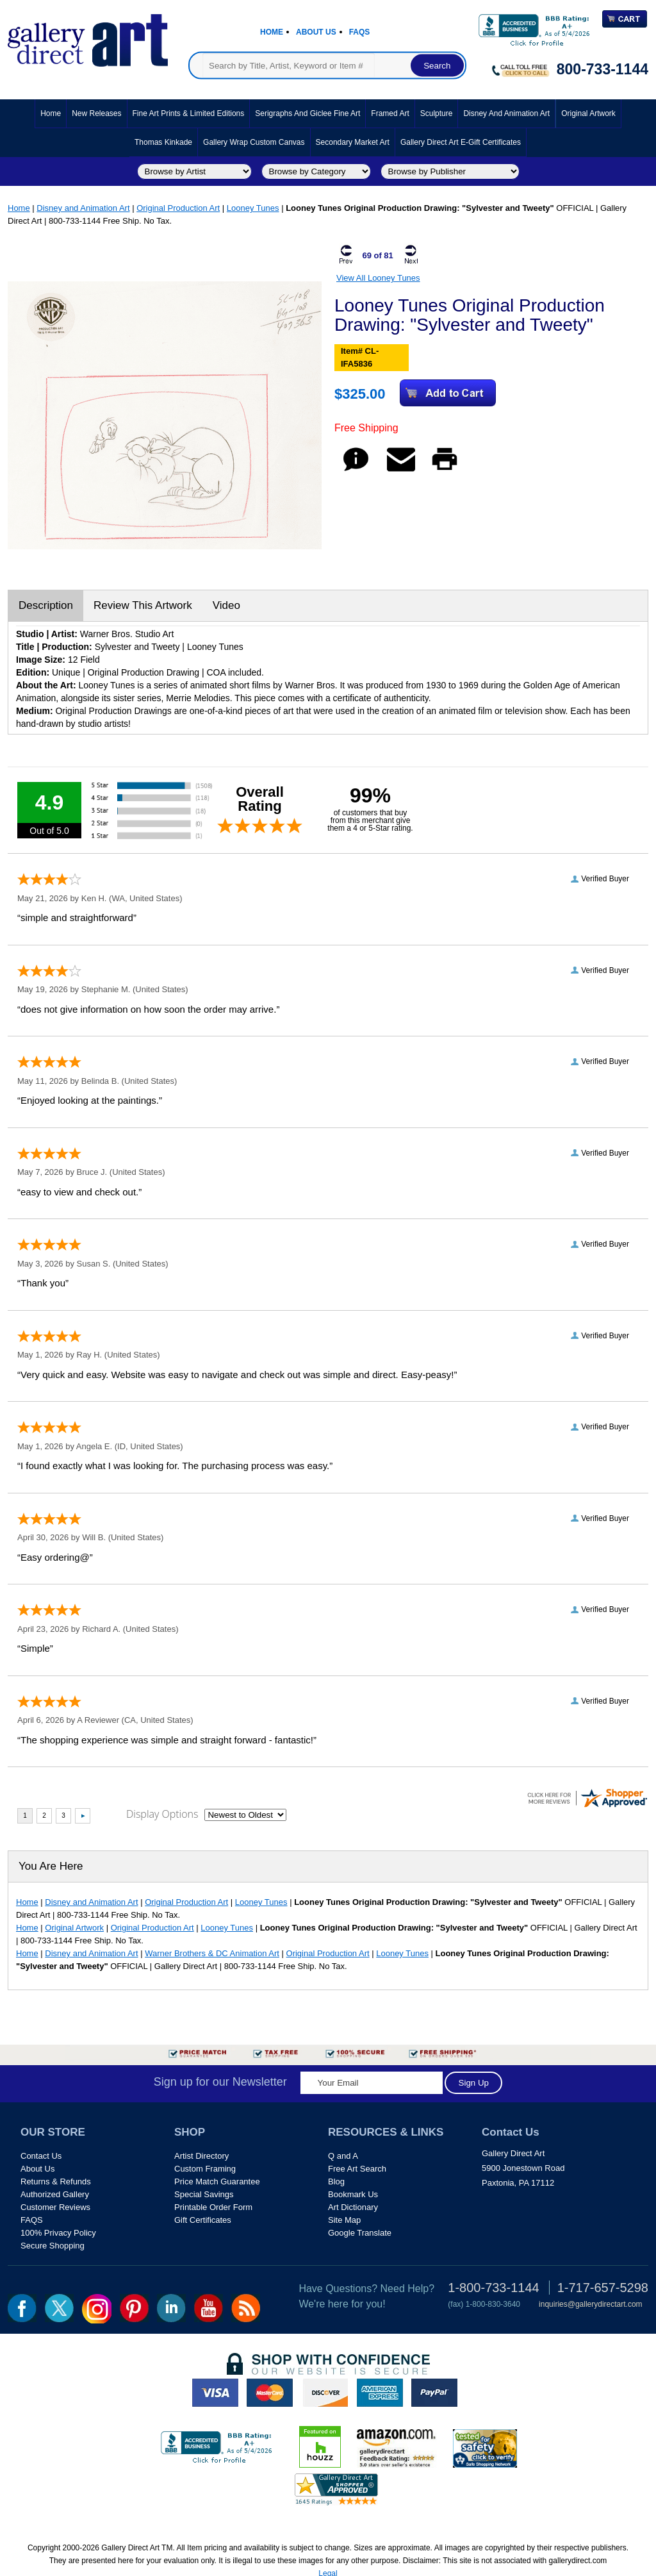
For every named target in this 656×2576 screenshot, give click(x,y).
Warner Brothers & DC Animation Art (212, 1953)
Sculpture (436, 113)
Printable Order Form (213, 2207)
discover (325, 2393)
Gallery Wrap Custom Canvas (254, 142)
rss (245, 2308)
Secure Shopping (52, 2245)
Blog (336, 2181)
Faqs (359, 32)
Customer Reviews (55, 2207)
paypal (434, 2393)
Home (271, 32)
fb (22, 2308)
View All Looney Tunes (378, 278)
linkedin (171, 2308)
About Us (316, 32)
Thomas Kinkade (163, 142)
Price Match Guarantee (217, 2181)
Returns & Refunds (55, 2181)
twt (59, 2308)
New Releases (96, 113)
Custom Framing (205, 2168)
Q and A (343, 2156)
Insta (96, 2308)
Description (46, 605)
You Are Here (51, 1866)
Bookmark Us (353, 2194)
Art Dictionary (353, 2207)
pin (134, 2308)
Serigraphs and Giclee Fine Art (307, 113)
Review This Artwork (143, 605)
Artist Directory (201, 2156)
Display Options (162, 1814)
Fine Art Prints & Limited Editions (189, 113)
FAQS (31, 2220)
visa (215, 2393)
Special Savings (204, 2194)
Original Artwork (588, 113)
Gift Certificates (202, 2220)
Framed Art (390, 113)
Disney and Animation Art (506, 113)
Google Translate (359, 2233)
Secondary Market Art (353, 142)
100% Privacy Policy (58, 2233)
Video (226, 605)
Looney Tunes (253, 208)
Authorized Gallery (54, 2194)
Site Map (344, 2220)
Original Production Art (178, 208)
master (270, 2393)
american (380, 2393)
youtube (208, 2308)
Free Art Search (357, 2168)
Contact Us (41, 2156)
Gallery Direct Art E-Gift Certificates (460, 142)
